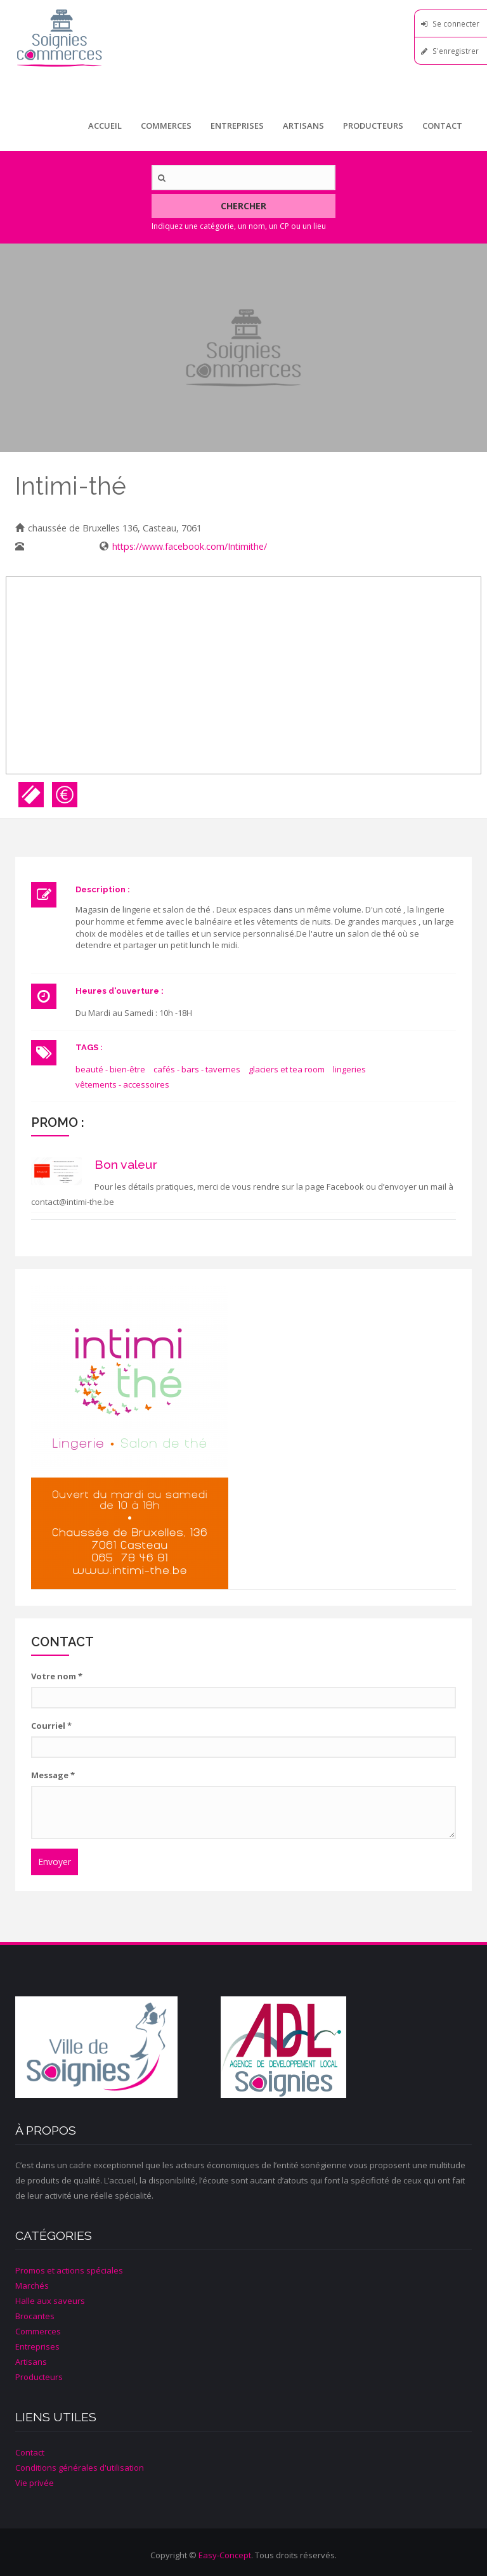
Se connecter (455, 23)
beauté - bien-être (110, 1069)
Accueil (105, 125)
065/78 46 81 (55, 546)
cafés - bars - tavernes (196, 1069)
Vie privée (34, 2482)
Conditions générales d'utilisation (79, 2467)
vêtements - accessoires (122, 1084)
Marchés (32, 2285)
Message (53, 1775)
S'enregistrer (455, 51)
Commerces (166, 125)
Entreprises (237, 125)
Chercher (243, 206)
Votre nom (56, 1676)
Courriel (51, 1725)
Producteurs (373, 125)
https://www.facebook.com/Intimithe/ (189, 546)
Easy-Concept (224, 2555)
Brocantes (35, 2316)
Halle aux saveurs (50, 2300)
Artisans (303, 125)
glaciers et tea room (287, 1069)
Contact (442, 125)
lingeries (349, 1069)
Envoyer (54, 1862)
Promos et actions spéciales (69, 2270)
